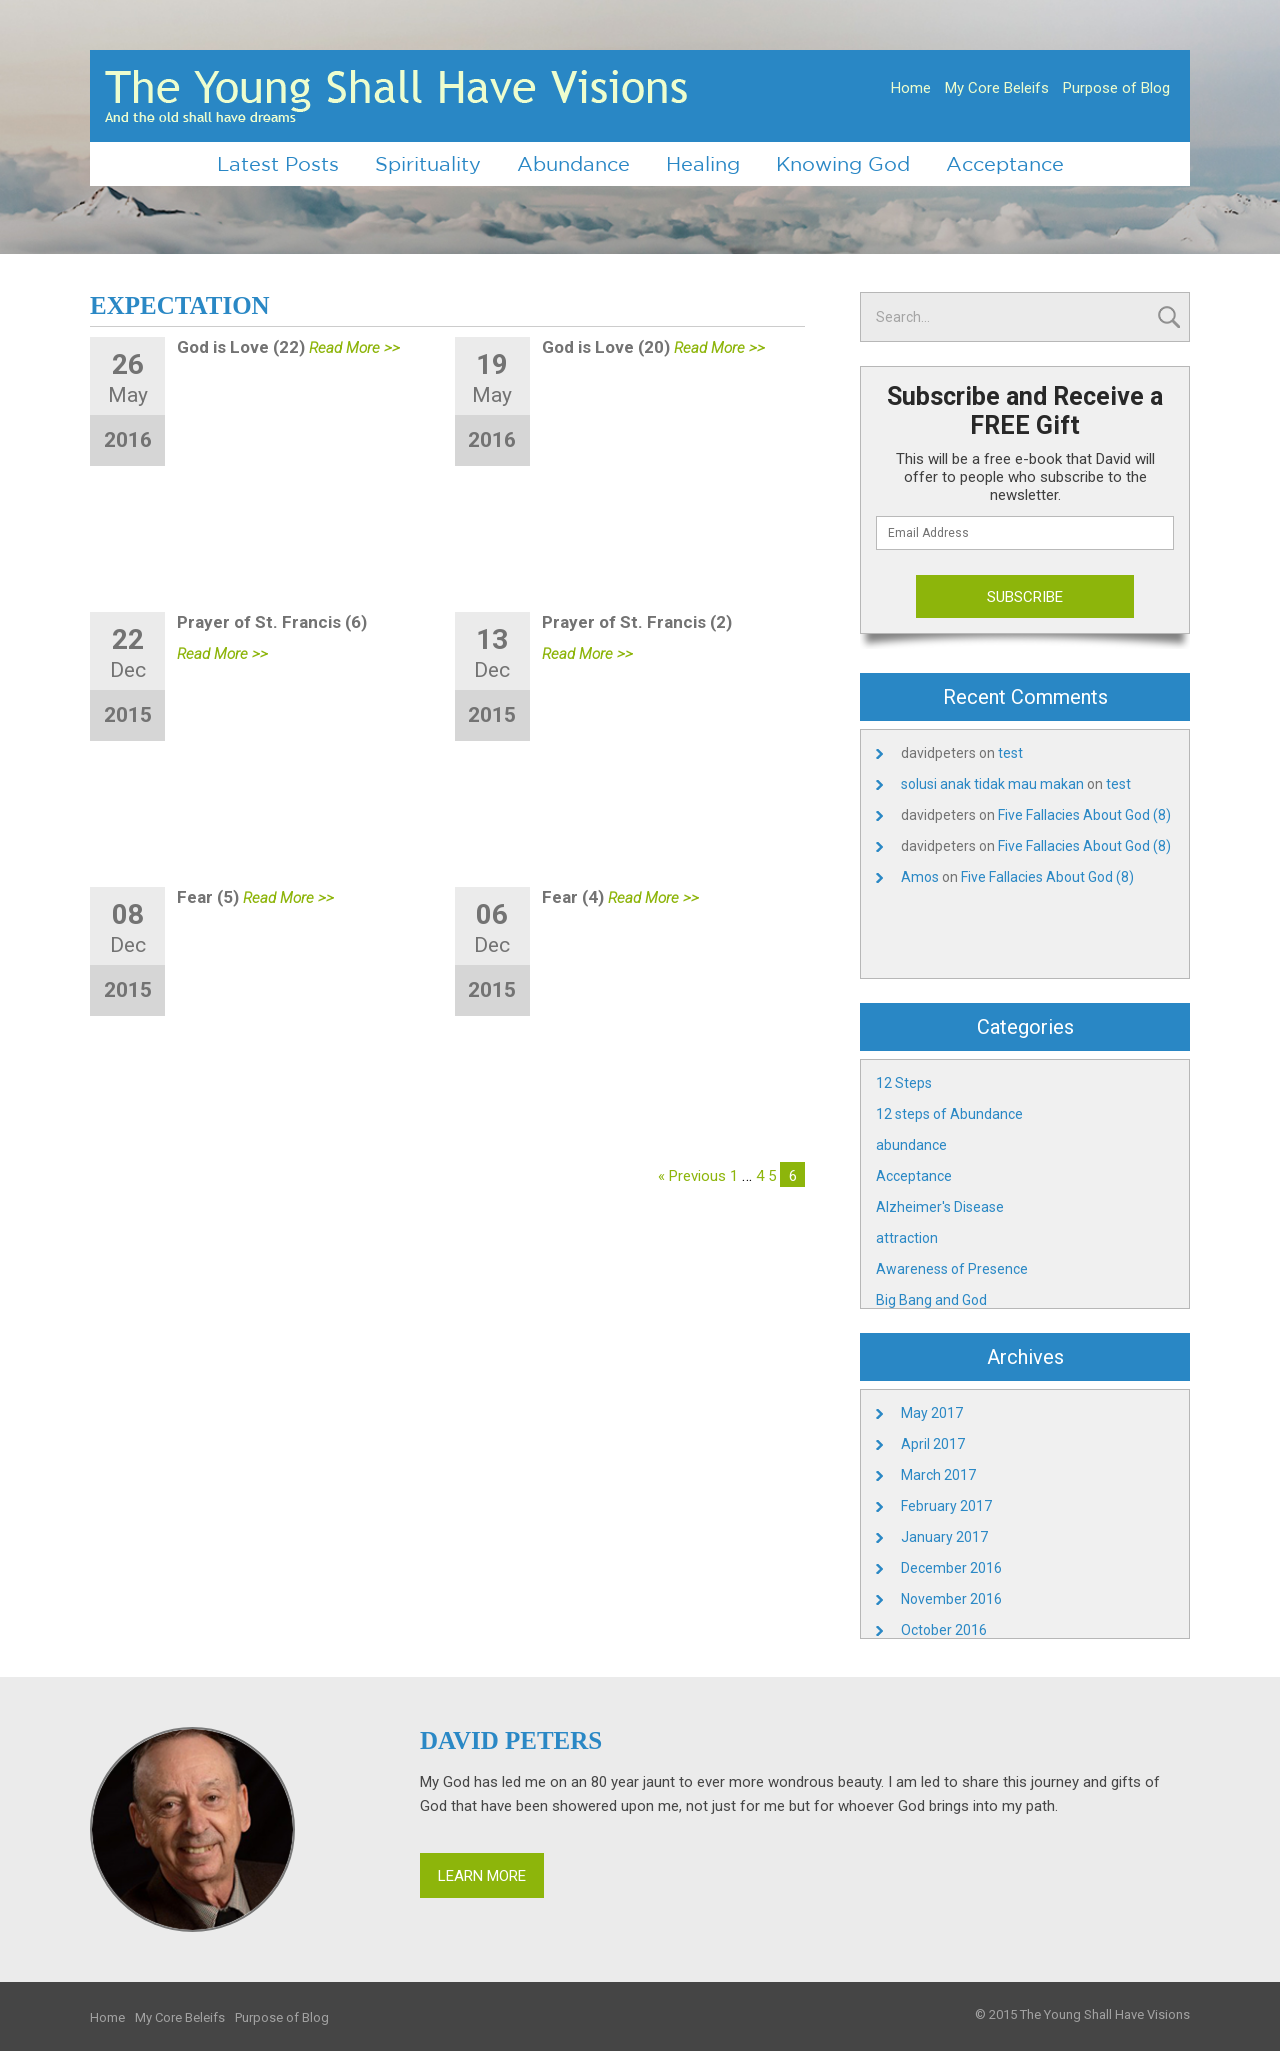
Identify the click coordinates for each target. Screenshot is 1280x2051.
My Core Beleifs (997, 88)
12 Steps (904, 1083)
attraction (907, 1238)
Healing (703, 163)
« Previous (692, 1176)
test (1010, 753)
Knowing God (843, 163)
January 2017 (944, 1537)
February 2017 (946, 1506)
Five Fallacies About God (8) (1084, 815)
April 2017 (933, 1444)
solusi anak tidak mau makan (992, 784)
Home (911, 88)
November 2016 (951, 1599)
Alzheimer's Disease (940, 1207)
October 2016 (944, 1630)
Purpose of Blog (1116, 88)
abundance (911, 1145)
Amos (920, 877)
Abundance (573, 163)
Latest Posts (278, 163)
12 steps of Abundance (949, 1114)
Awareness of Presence (952, 1269)
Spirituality (428, 163)
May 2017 (932, 1413)
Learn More (482, 1876)
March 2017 (938, 1475)
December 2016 (951, 1568)
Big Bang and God (931, 1300)
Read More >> (354, 348)
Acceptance (1005, 163)
